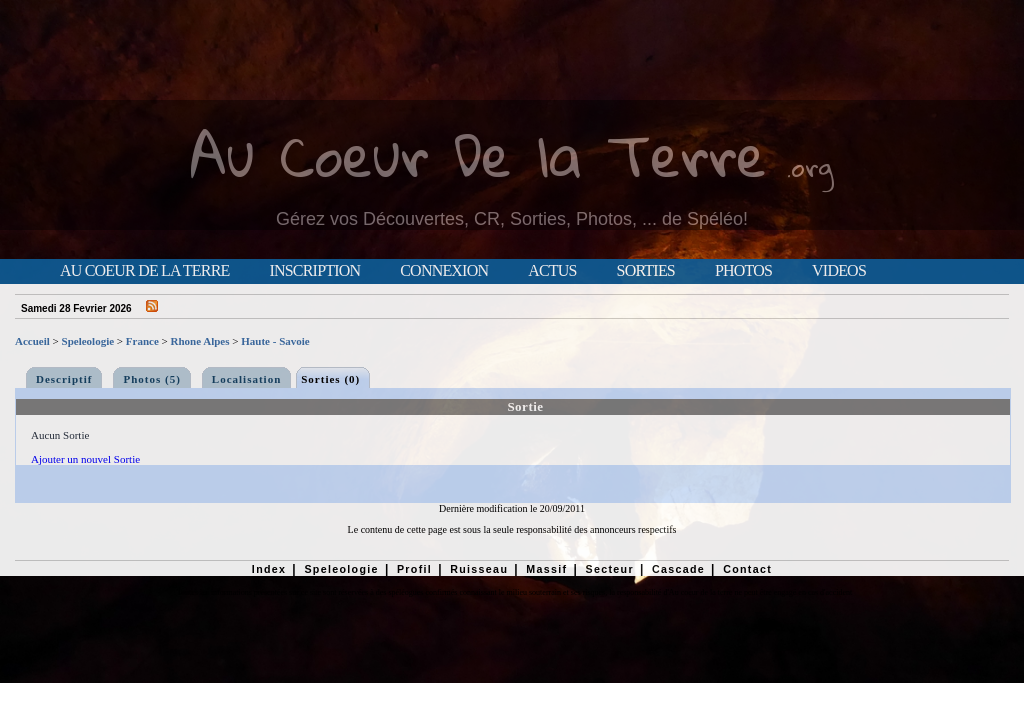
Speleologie (88, 341)
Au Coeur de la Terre (144, 271)
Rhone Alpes (200, 341)
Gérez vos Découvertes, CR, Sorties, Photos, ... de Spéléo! (512, 219)
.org (810, 166)
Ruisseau (479, 569)
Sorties (646, 271)
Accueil (32, 341)
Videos (839, 271)
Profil (414, 569)
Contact (747, 569)
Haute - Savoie (275, 341)
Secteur (609, 569)
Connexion (444, 271)
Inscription (314, 271)
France (142, 341)
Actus (552, 271)
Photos (743, 271)
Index (269, 569)
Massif (546, 569)
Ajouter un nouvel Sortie (85, 459)
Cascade (678, 569)
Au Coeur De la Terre (478, 154)
